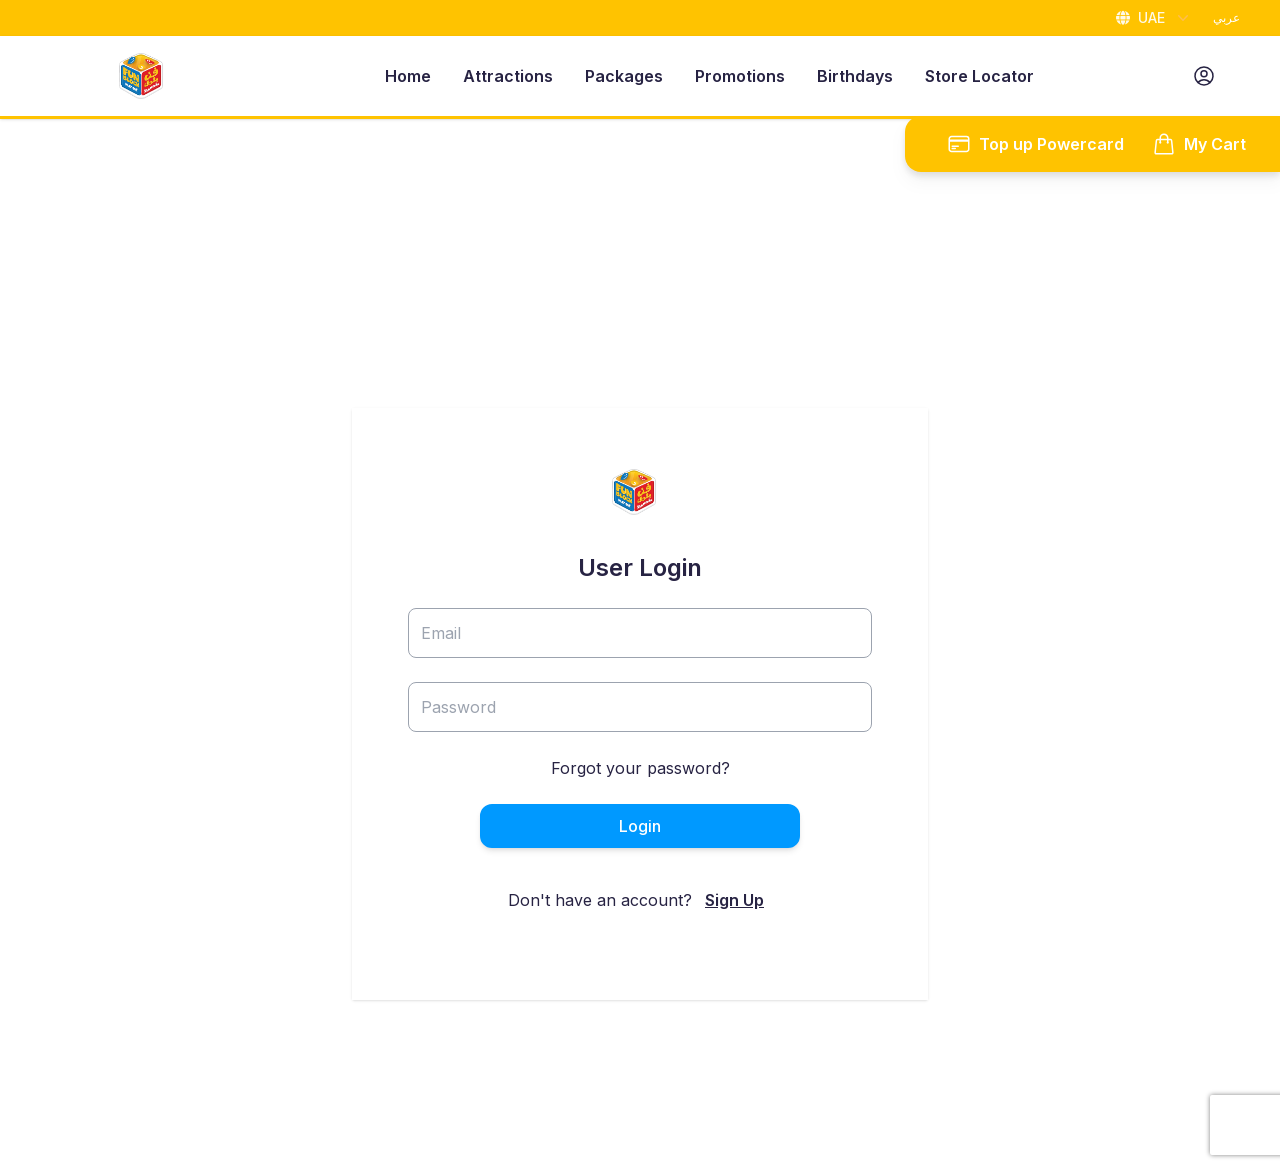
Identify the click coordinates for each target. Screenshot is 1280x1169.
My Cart (1199, 144)
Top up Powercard (1035, 144)
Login (640, 826)
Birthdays (855, 76)
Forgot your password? (640, 768)
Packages (624, 76)
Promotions (740, 76)
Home (408, 76)
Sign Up (734, 900)
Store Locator (979, 76)
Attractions (508, 76)
